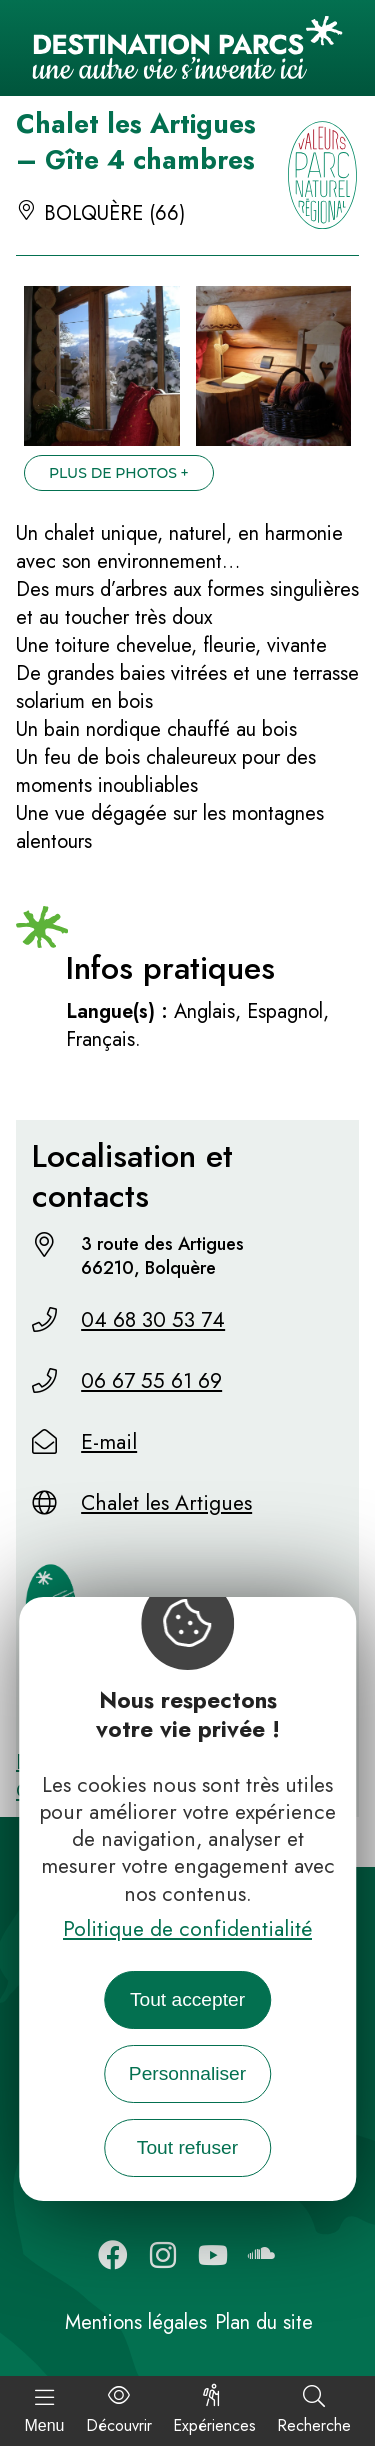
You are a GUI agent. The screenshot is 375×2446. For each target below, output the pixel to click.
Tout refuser (187, 2147)
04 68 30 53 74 (153, 1320)
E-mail (109, 1442)
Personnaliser (187, 2073)
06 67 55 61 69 (151, 1381)
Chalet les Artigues (166, 1503)
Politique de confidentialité (187, 1929)
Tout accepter (187, 1999)
